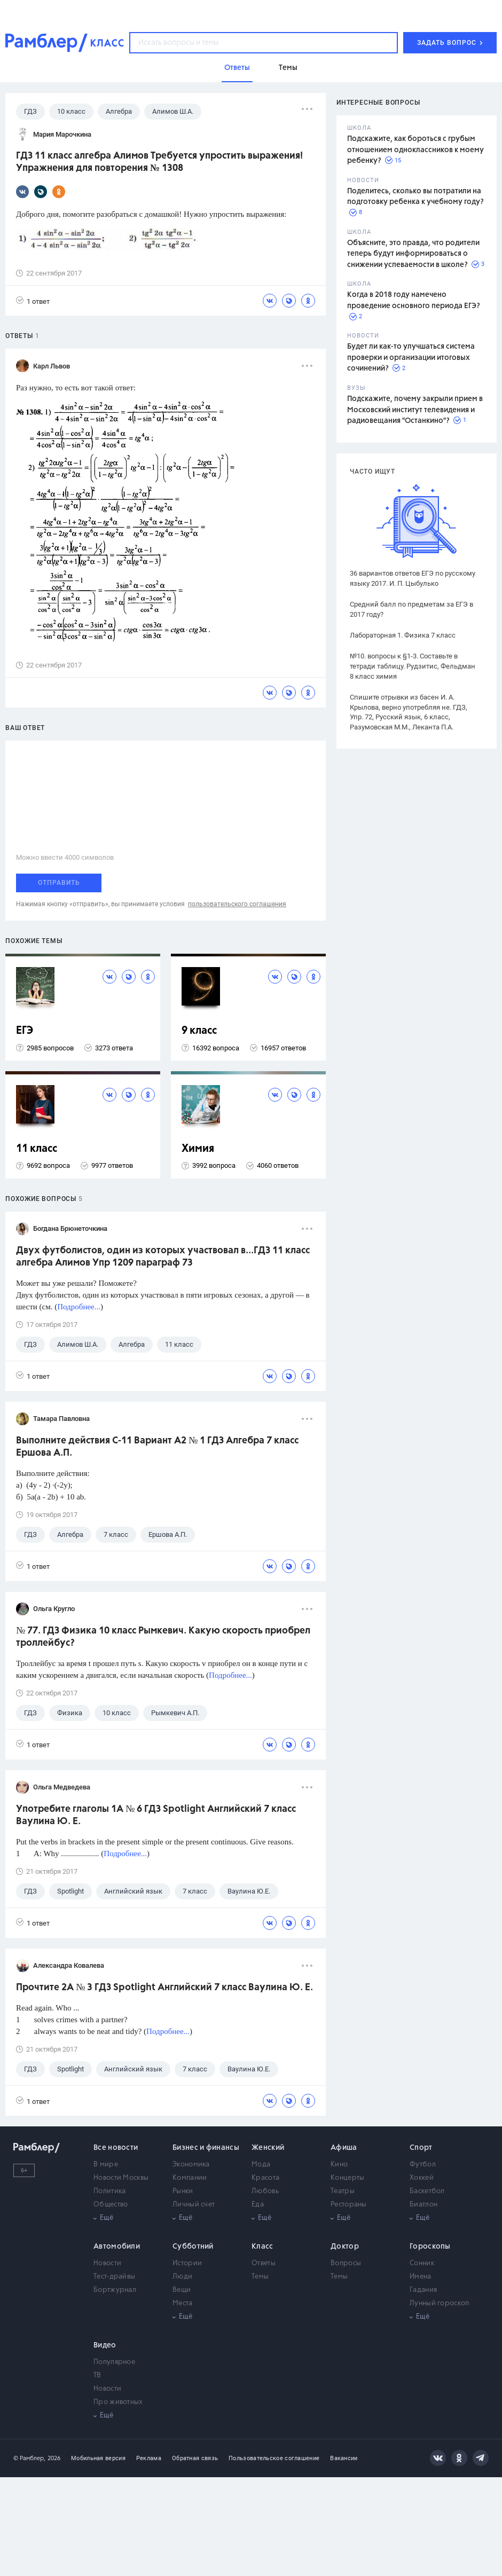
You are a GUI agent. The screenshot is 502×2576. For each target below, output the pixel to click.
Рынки (182, 2191)
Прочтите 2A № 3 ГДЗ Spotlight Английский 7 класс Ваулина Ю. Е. (164, 1987)
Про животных (118, 2402)
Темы (260, 2276)
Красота (265, 2177)
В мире (105, 2164)
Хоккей (422, 2177)
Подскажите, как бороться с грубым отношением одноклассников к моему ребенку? (415, 149)
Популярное (114, 2362)
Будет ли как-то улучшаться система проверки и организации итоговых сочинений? (411, 357)
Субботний (193, 2246)
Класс (262, 2246)
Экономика (191, 2164)
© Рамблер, (29, 2458)
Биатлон (423, 2204)
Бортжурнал (114, 2290)
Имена (421, 2276)
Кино (339, 2164)
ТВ (97, 2375)
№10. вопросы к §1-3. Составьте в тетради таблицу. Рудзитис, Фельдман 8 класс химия (412, 666)
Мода (261, 2164)
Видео (104, 2345)
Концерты (347, 2177)
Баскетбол (427, 2191)
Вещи (181, 2290)
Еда (258, 2204)
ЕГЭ (24, 1030)
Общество (110, 2204)
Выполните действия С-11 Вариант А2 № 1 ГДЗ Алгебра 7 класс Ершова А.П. (157, 1447)
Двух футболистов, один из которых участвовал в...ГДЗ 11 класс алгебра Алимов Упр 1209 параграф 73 (163, 1257)
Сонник (422, 2263)
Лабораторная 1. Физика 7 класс (403, 635)
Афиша (344, 2147)
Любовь (265, 2191)
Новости (107, 2263)
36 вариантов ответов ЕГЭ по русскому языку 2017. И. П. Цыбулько (412, 578)
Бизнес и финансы (205, 2147)
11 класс (36, 1149)
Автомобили (116, 2246)
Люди (182, 2276)
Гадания (423, 2290)
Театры (343, 2191)
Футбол (423, 2164)
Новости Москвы (120, 2177)
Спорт (421, 2147)
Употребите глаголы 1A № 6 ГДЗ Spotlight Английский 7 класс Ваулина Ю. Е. (156, 1815)
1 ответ (33, 300)
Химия (198, 1149)
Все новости (115, 2147)
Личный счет (193, 2204)
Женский (268, 2147)
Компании (189, 2177)
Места (182, 2303)
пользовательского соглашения (237, 904)
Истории (187, 2263)
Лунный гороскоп (439, 2303)
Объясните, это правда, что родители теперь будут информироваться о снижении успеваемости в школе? (413, 254)
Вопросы (346, 2263)
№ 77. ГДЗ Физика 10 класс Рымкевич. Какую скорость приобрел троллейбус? (163, 1637)
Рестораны (349, 2204)
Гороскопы (430, 2246)
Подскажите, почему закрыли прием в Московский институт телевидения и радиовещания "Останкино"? (415, 410)
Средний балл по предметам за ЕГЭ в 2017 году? (411, 609)
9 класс (199, 1030)
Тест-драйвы (114, 2276)
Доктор (345, 2246)
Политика (109, 2191)
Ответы (264, 2263)
